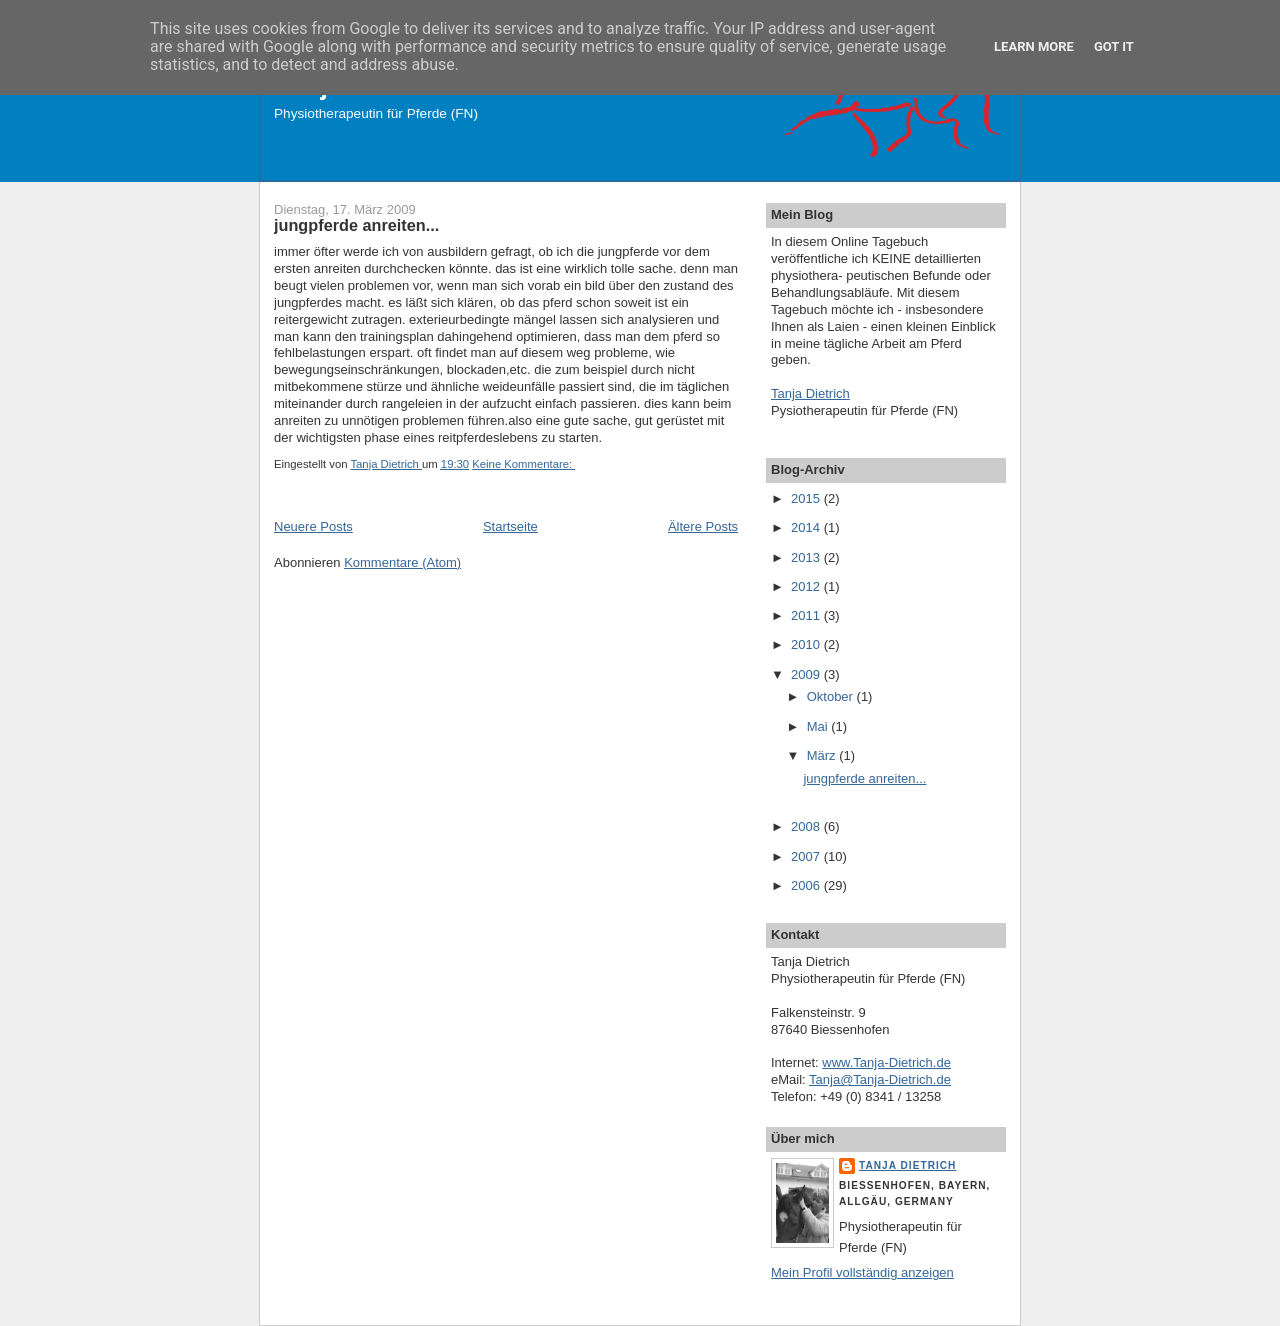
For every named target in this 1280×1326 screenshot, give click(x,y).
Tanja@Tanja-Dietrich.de (880, 1079)
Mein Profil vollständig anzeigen (862, 1272)
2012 (807, 586)
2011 (807, 615)
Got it (1114, 46)
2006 (807, 885)
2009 (807, 674)
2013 (807, 557)
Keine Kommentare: (523, 464)
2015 (807, 498)
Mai (819, 726)
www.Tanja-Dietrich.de (886, 1062)
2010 (807, 644)
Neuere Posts (313, 526)
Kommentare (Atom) (402, 562)
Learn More (1034, 46)
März (823, 755)
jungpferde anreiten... (356, 225)
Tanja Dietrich (810, 393)
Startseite (510, 526)
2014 (807, 527)
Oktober (832, 696)
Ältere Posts (703, 526)
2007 (807, 856)
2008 (807, 826)
